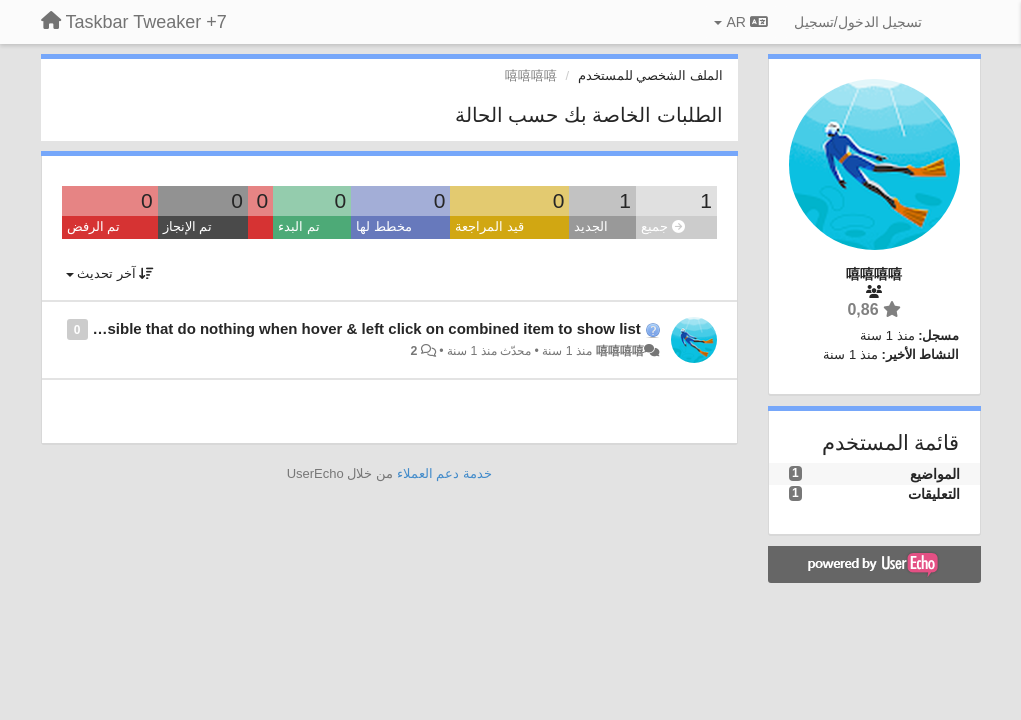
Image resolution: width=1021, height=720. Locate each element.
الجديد (591, 226)
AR (740, 22)
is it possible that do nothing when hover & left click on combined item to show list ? (338, 328)
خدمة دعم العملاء (444, 473)
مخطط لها (384, 226)
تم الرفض (94, 226)
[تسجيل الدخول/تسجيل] (858, 22)
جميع (663, 226)
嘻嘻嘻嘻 (620, 351)
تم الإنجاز (188, 226)
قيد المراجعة (489, 226)
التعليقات (934, 494)
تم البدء (299, 226)
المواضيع (935, 474)
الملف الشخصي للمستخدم (650, 75)
